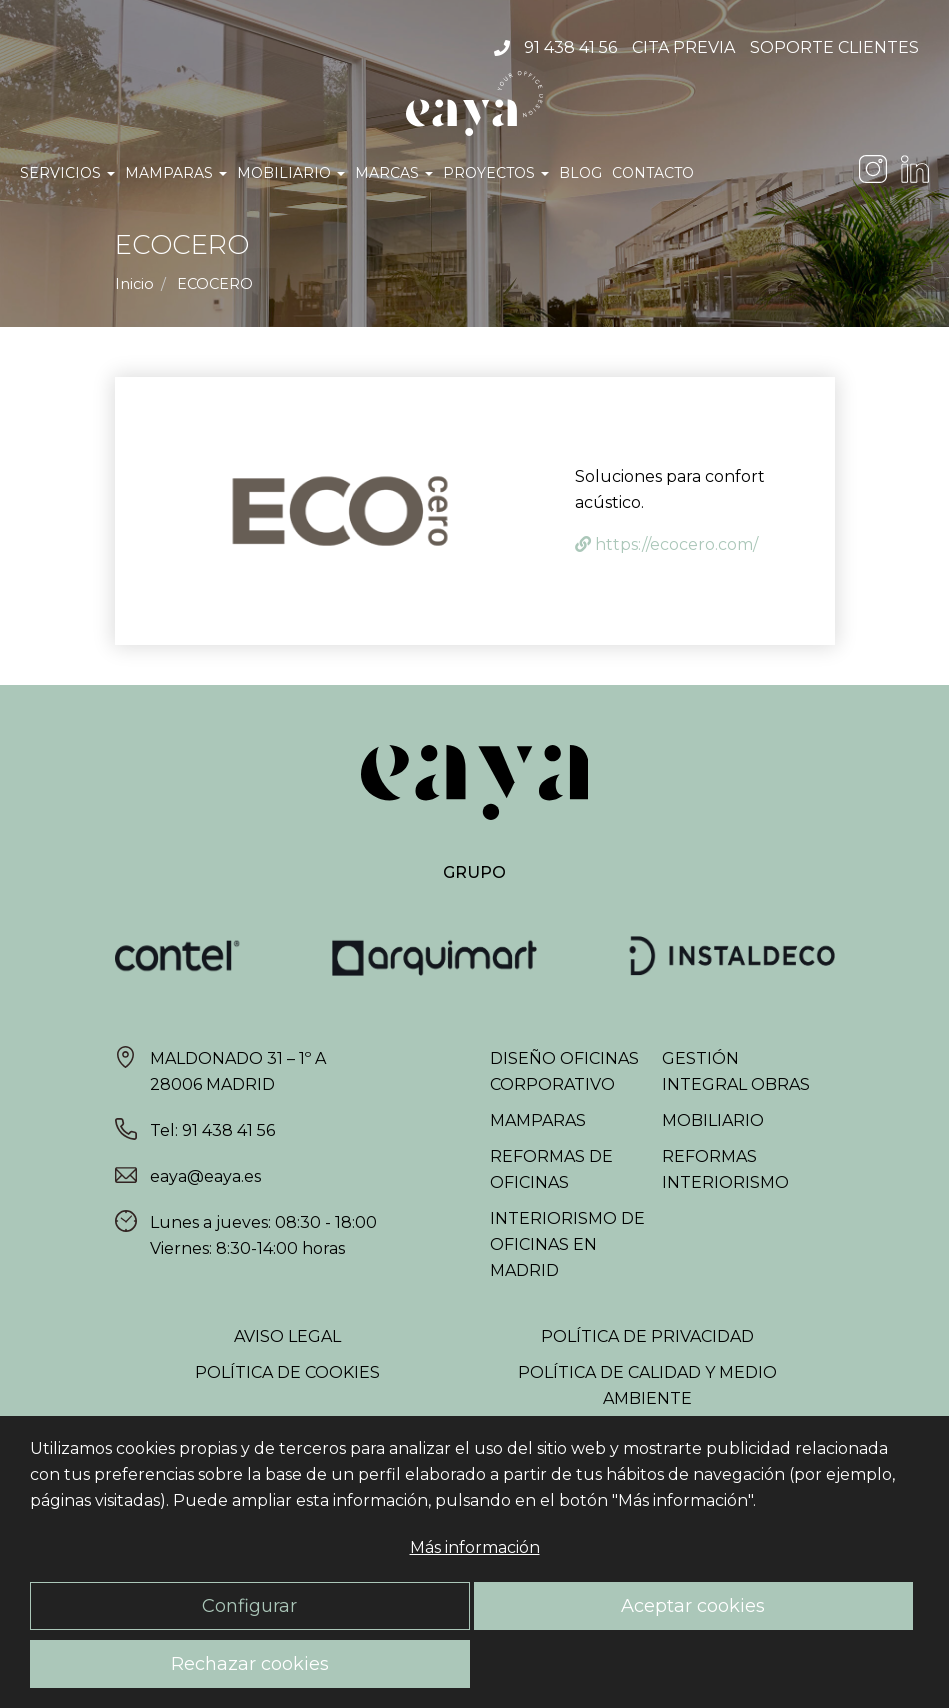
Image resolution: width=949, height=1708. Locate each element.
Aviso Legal (287, 1336)
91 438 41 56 (570, 47)
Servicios (67, 173)
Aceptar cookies (693, 1605)
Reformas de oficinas (551, 1169)
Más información (475, 1547)
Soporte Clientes (834, 47)
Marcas (394, 173)
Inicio (134, 284)
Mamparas (176, 173)
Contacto (653, 173)
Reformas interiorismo (725, 1169)
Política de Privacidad (647, 1336)
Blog (580, 173)
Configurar (249, 1605)
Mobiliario (291, 173)
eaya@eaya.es (205, 1176)
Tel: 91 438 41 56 (212, 1130)
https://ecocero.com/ (666, 544)
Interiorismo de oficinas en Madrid (567, 1244)
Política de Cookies (287, 1372)
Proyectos (496, 173)
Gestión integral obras (736, 1071)
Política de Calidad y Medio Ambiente (647, 1385)
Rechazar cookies (250, 1663)
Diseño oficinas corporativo (564, 1071)
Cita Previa (683, 47)
